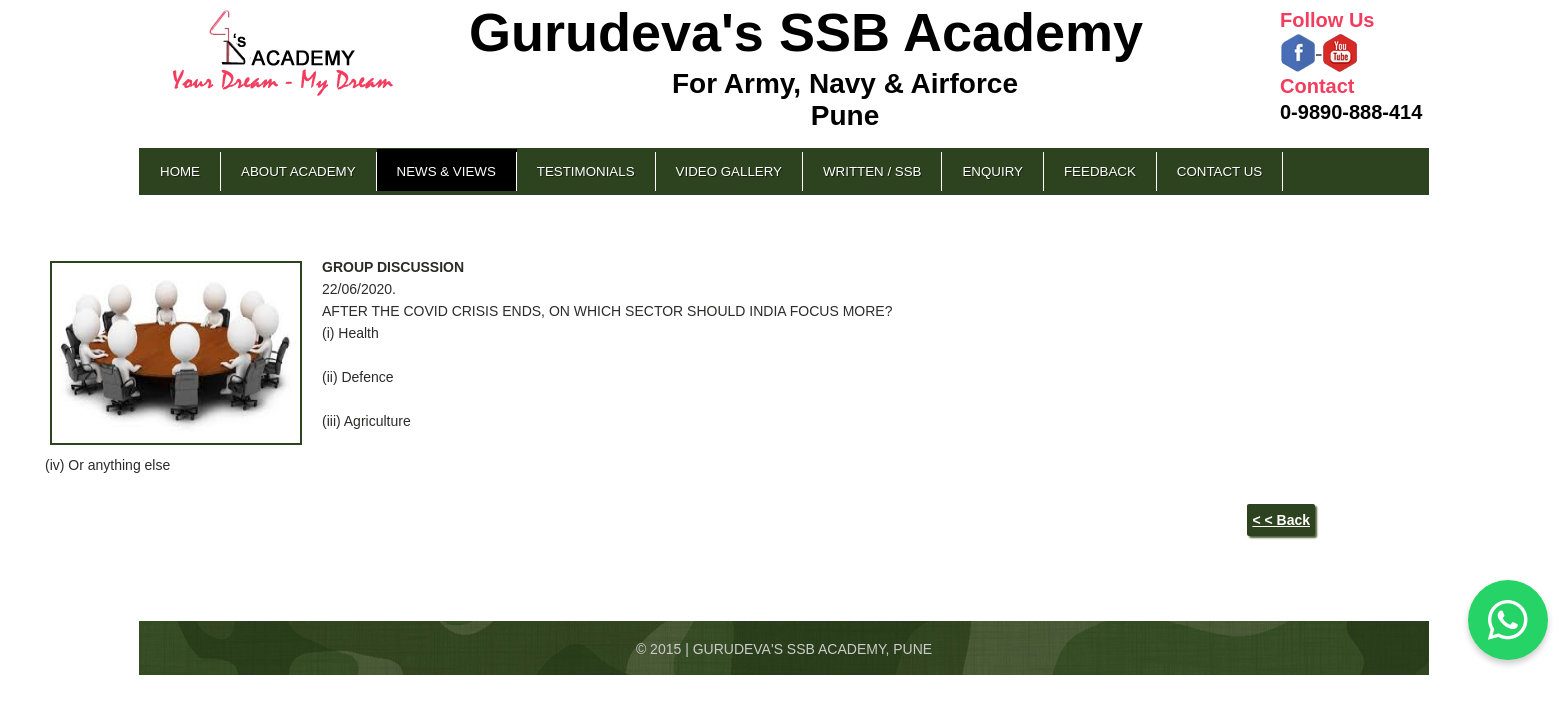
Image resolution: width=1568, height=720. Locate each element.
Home (180, 171)
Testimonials (586, 171)
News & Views (446, 171)
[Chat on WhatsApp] (1508, 620)
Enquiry (992, 171)
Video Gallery (729, 171)
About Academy (298, 171)
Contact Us (1219, 171)
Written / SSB (872, 171)
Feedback (1100, 171)
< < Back (1281, 520)
